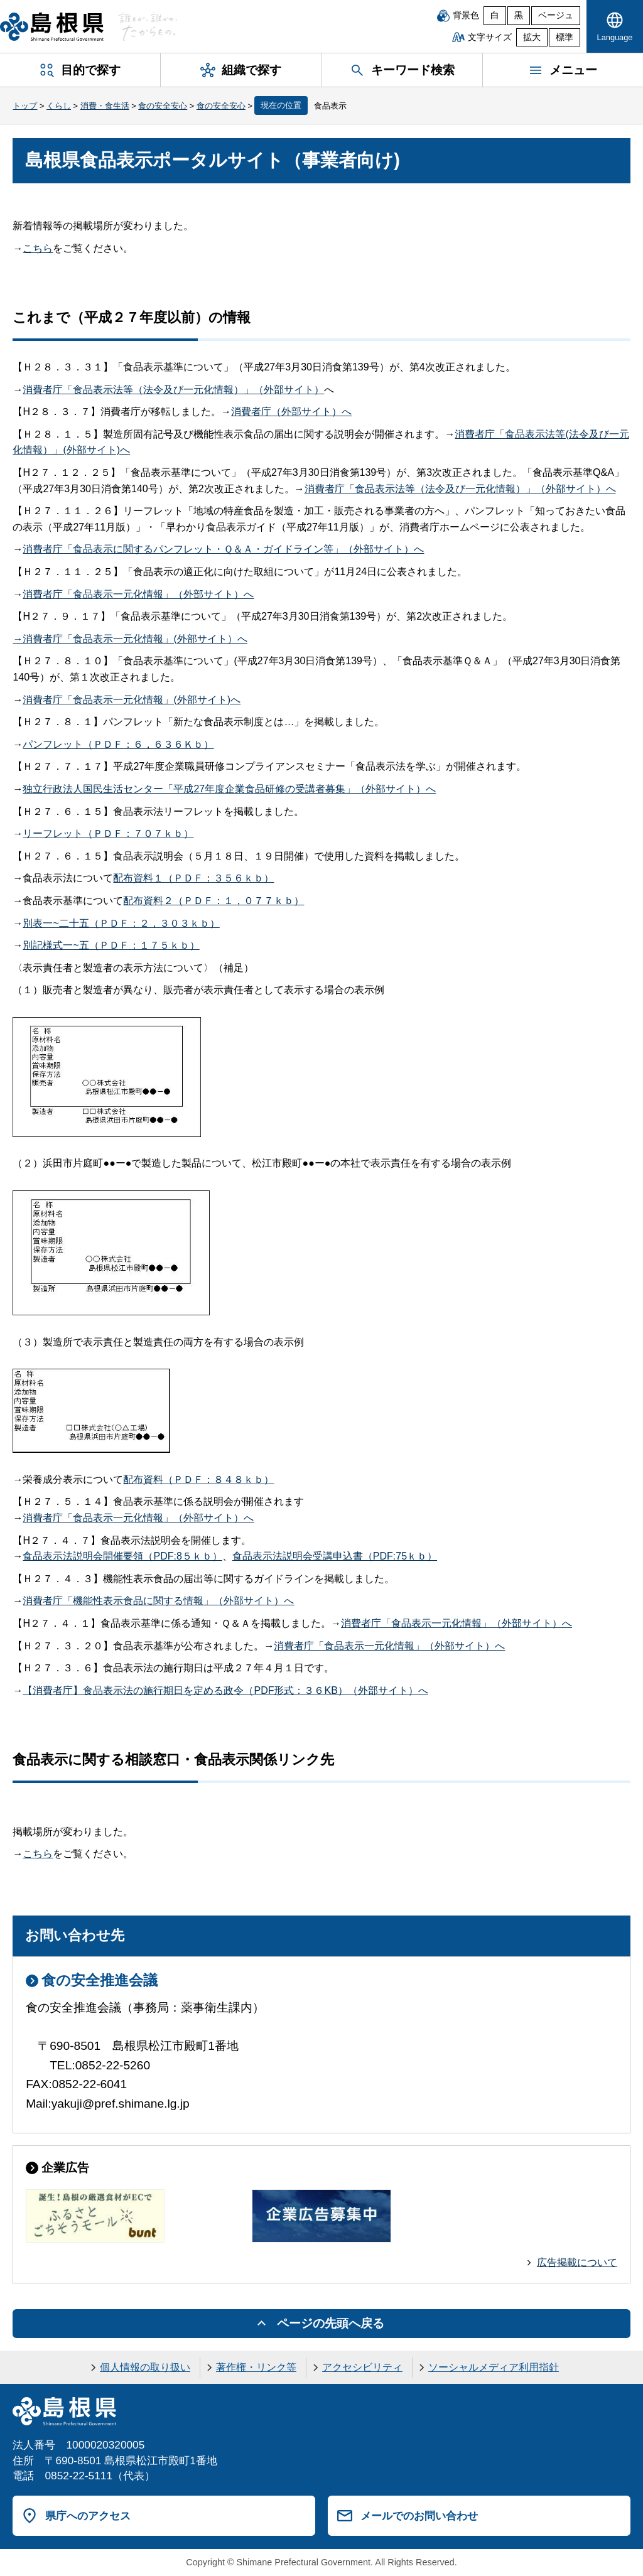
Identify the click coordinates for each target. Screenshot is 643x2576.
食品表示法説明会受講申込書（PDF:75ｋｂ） (334, 1556)
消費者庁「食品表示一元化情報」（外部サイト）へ (138, 594)
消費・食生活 (104, 105)
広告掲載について (577, 2262)
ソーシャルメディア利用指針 (493, 2367)
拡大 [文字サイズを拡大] (532, 37)
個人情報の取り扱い (145, 2367)
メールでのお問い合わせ (419, 2515)
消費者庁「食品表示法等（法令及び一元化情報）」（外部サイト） (173, 389)
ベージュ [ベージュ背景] (555, 15)
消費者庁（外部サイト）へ (291, 411)
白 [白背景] (494, 15)
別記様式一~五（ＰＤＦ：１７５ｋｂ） (111, 945)
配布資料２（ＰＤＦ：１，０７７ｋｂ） (213, 900)
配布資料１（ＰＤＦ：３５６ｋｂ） (193, 878)
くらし (58, 105)
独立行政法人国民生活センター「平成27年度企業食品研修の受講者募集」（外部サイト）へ (229, 789)
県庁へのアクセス (88, 2515)
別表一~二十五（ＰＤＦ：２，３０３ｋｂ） (121, 923)
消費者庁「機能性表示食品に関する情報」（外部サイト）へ (158, 1600)
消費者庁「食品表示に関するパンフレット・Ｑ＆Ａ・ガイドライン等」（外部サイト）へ (223, 549)
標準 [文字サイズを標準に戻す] (564, 37)
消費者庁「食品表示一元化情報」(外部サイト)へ (131, 699)
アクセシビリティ (362, 2367)
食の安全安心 (162, 105)
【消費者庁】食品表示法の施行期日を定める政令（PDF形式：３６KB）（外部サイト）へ (225, 1690)
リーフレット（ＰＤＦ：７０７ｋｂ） (108, 833)
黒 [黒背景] (518, 15)
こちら (38, 248)
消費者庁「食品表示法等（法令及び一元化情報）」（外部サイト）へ (460, 488)
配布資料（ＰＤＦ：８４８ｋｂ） (198, 1479)
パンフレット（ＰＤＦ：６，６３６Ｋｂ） (118, 744)
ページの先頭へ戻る (330, 2323)
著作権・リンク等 (256, 2367)
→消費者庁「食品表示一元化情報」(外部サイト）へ (130, 638)
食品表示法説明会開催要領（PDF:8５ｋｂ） (122, 1556)
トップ (25, 105)
